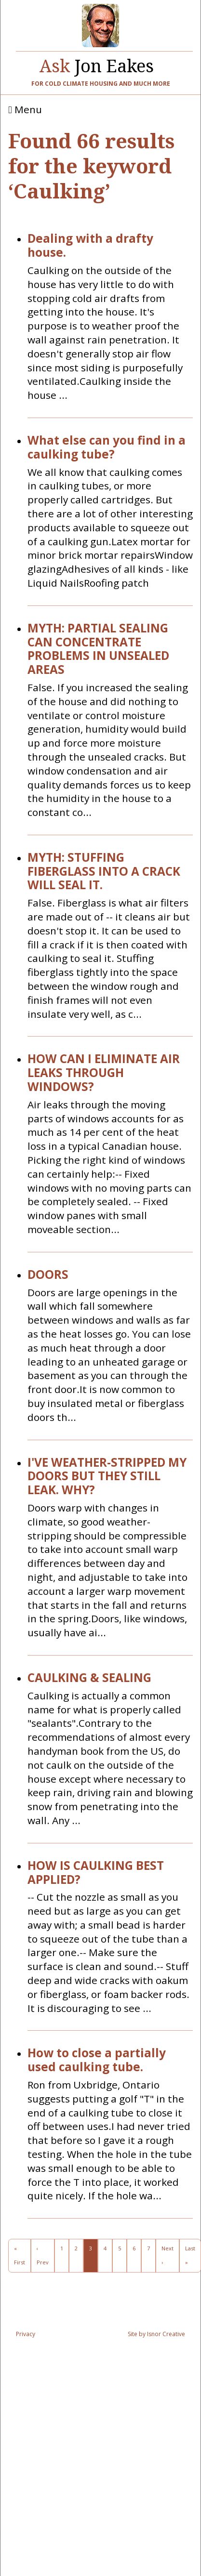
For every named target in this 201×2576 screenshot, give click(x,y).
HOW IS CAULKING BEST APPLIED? (95, 1873)
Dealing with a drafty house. (90, 246)
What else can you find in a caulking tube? (106, 447)
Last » (190, 2255)
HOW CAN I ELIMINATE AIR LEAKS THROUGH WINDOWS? (103, 1072)
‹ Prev (43, 2255)
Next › (167, 2255)
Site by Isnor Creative (156, 2334)
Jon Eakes (97, 63)
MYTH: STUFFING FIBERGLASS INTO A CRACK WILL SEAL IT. (103, 871)
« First (19, 2255)
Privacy (25, 2334)
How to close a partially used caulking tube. (96, 2060)
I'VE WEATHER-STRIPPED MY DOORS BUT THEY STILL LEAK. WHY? (107, 1476)
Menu (25, 110)
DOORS (47, 1275)
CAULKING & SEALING (89, 1678)
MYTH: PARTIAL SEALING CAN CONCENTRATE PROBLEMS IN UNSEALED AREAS (98, 649)
